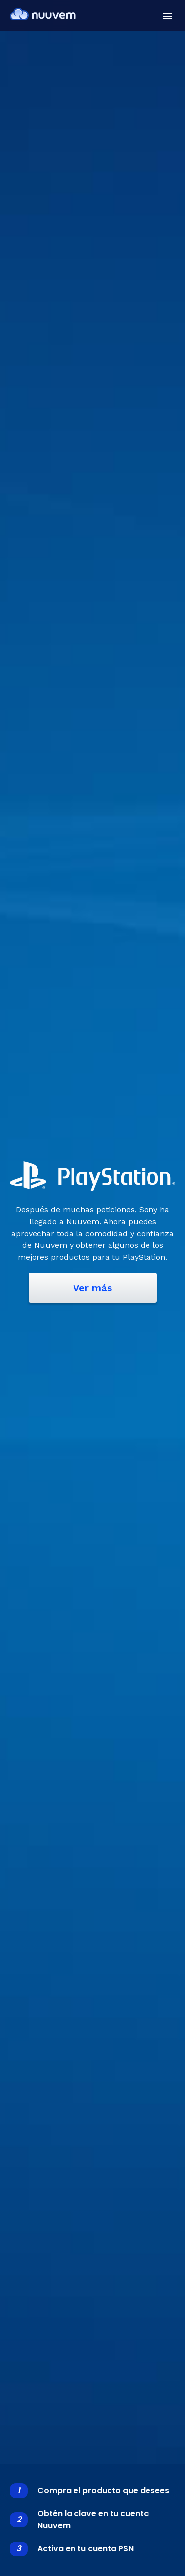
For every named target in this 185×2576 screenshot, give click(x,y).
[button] (167, 16)
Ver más (92, 1288)
